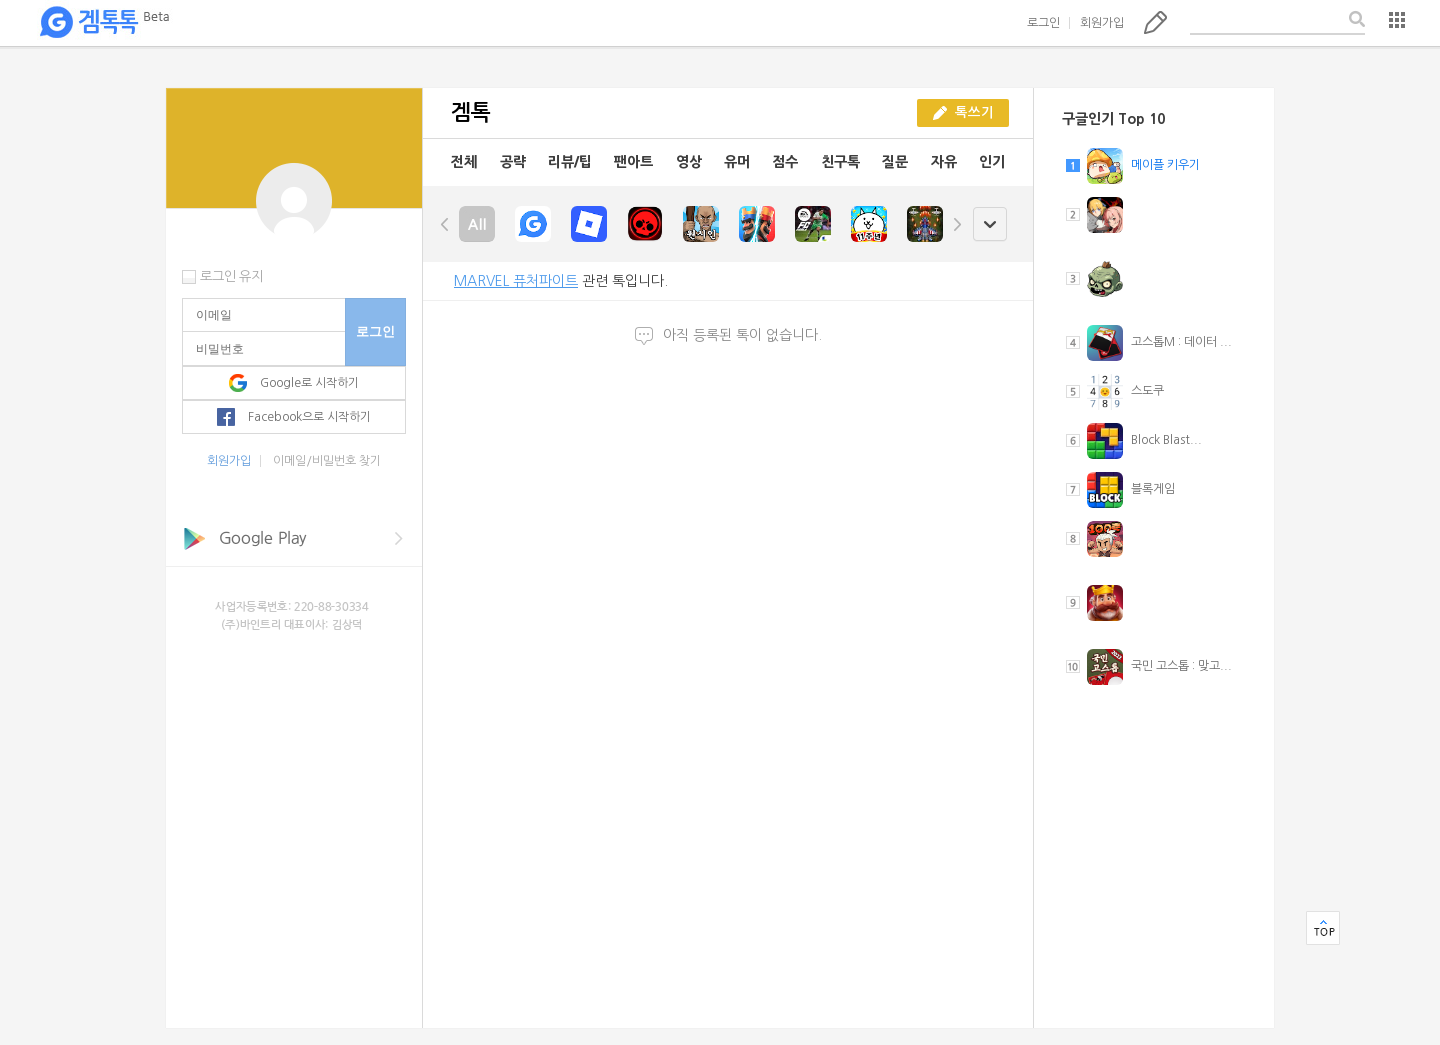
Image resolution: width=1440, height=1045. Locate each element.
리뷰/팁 (570, 162)
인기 (992, 162)
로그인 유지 (231, 276)
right (957, 224)
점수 (785, 162)
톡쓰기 (1155, 22)
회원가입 (1102, 23)
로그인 (1043, 23)
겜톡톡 (104, 23)
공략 (513, 162)
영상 (689, 162)
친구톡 (840, 162)
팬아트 (633, 162)
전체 (464, 162)
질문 (895, 162)
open (989, 224)
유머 (737, 162)
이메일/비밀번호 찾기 (327, 461)
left (445, 224)
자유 (944, 162)
